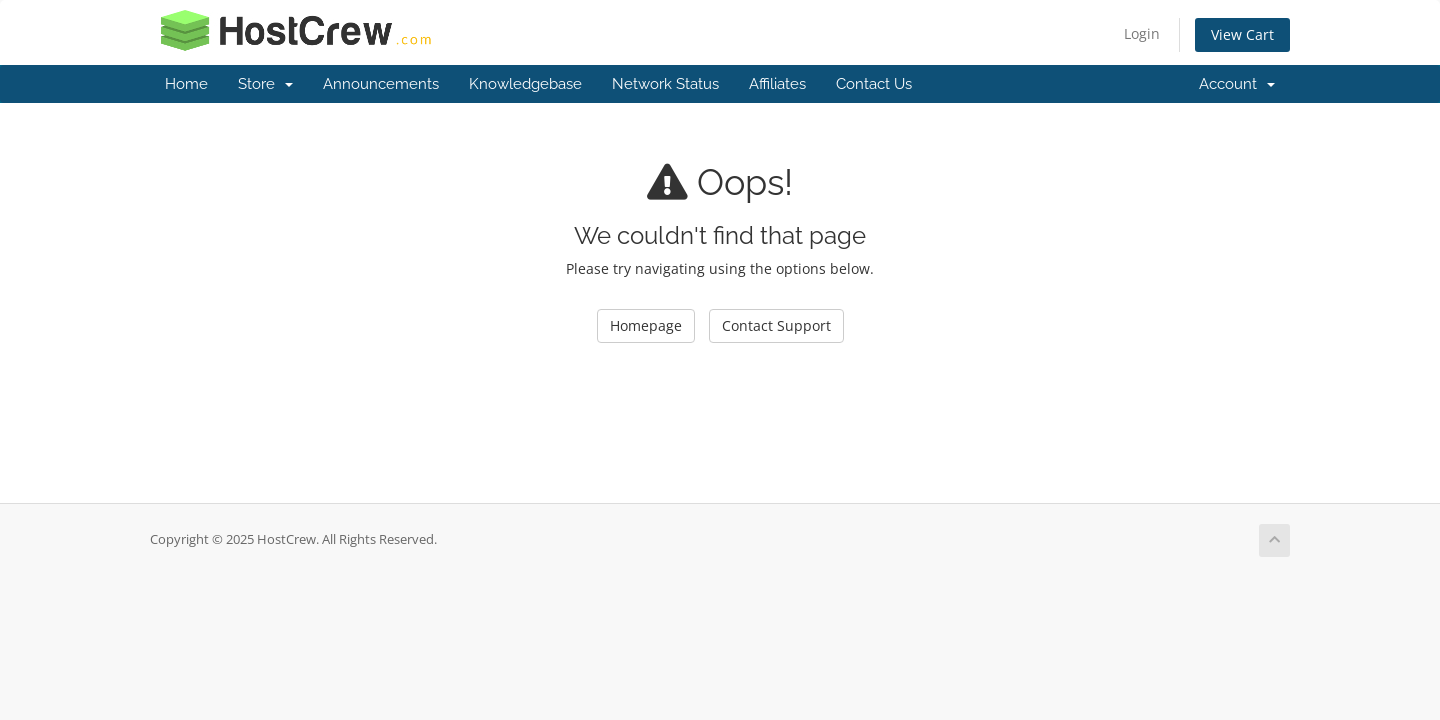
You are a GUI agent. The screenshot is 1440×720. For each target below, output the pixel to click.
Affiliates (777, 84)
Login (1142, 33)
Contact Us (874, 84)
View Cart (1242, 34)
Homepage (646, 325)
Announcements (381, 84)
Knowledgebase (525, 84)
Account (1237, 84)
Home (186, 84)
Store (265, 84)
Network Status (665, 84)
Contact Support (776, 325)
